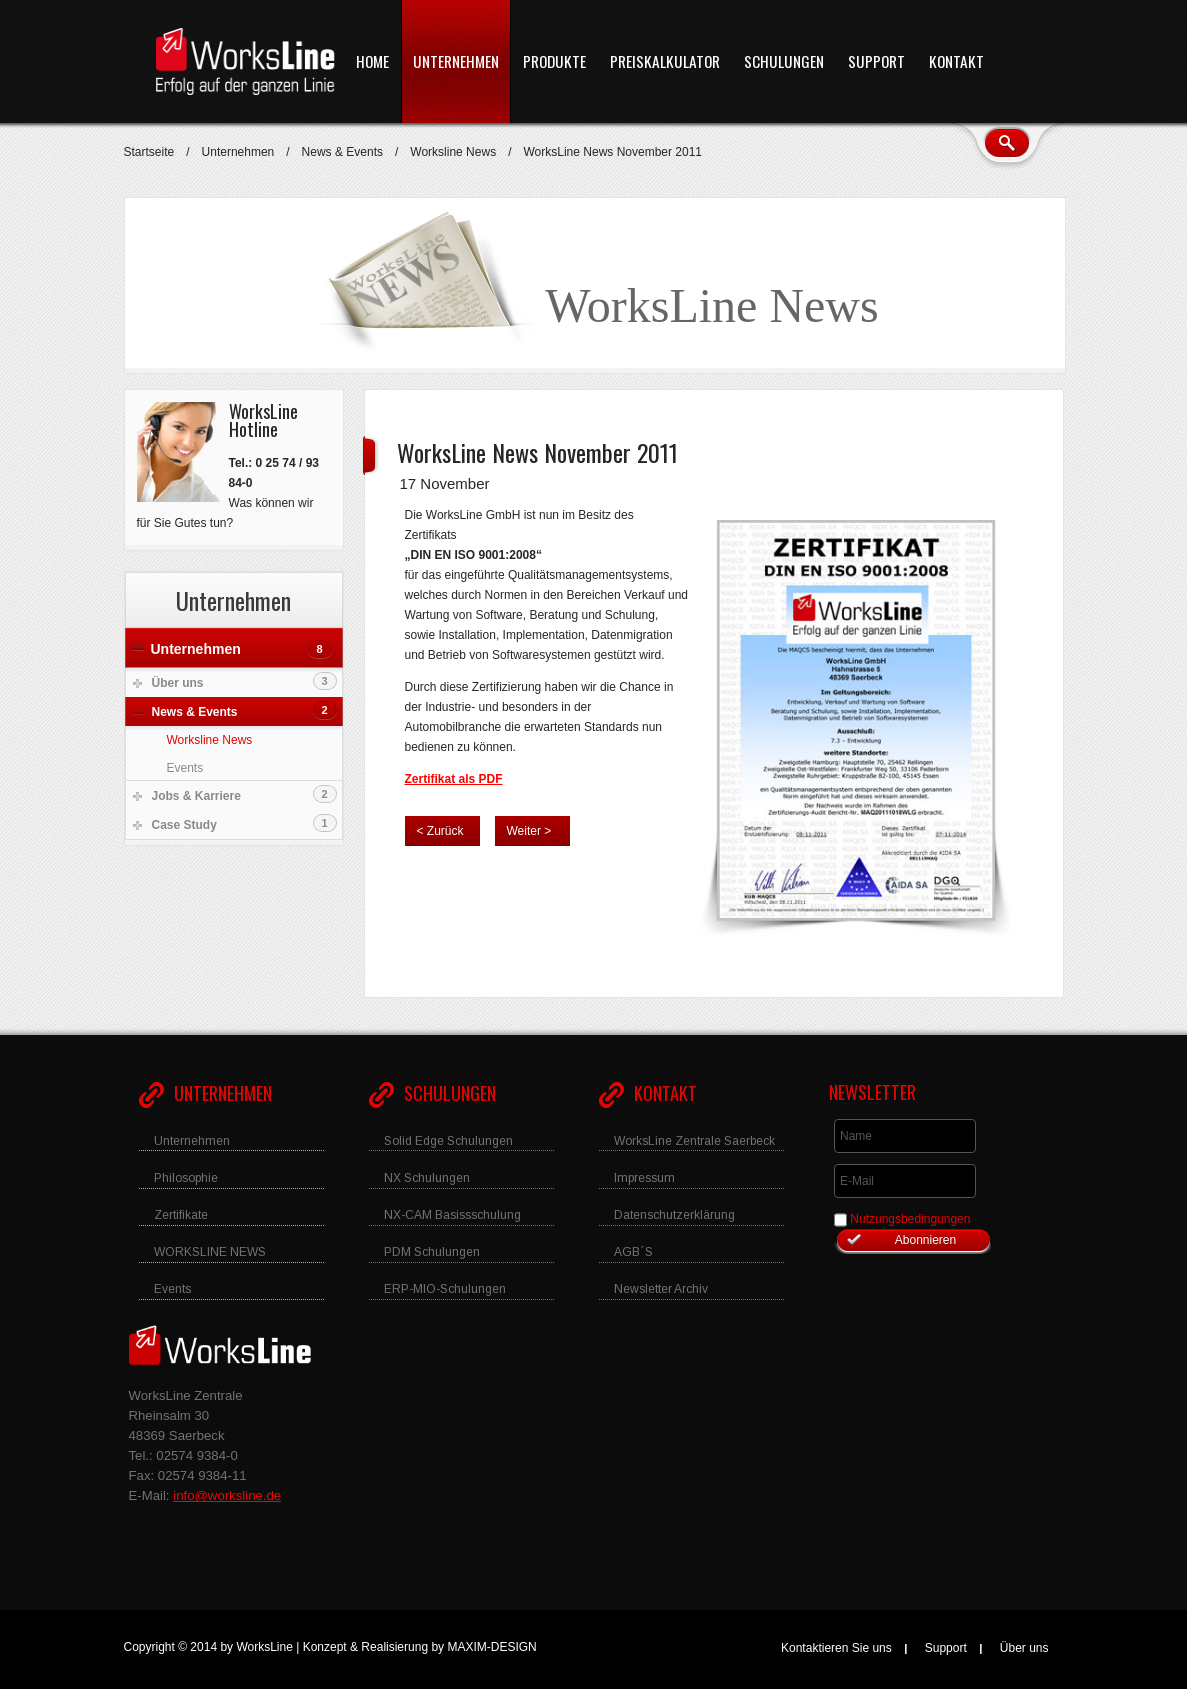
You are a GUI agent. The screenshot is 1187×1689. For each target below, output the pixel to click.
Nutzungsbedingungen (910, 1219)
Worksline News (453, 152)
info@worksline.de (227, 1495)
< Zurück (440, 831)
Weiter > (529, 831)
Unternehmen (238, 152)
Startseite (149, 152)
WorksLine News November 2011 (537, 452)
